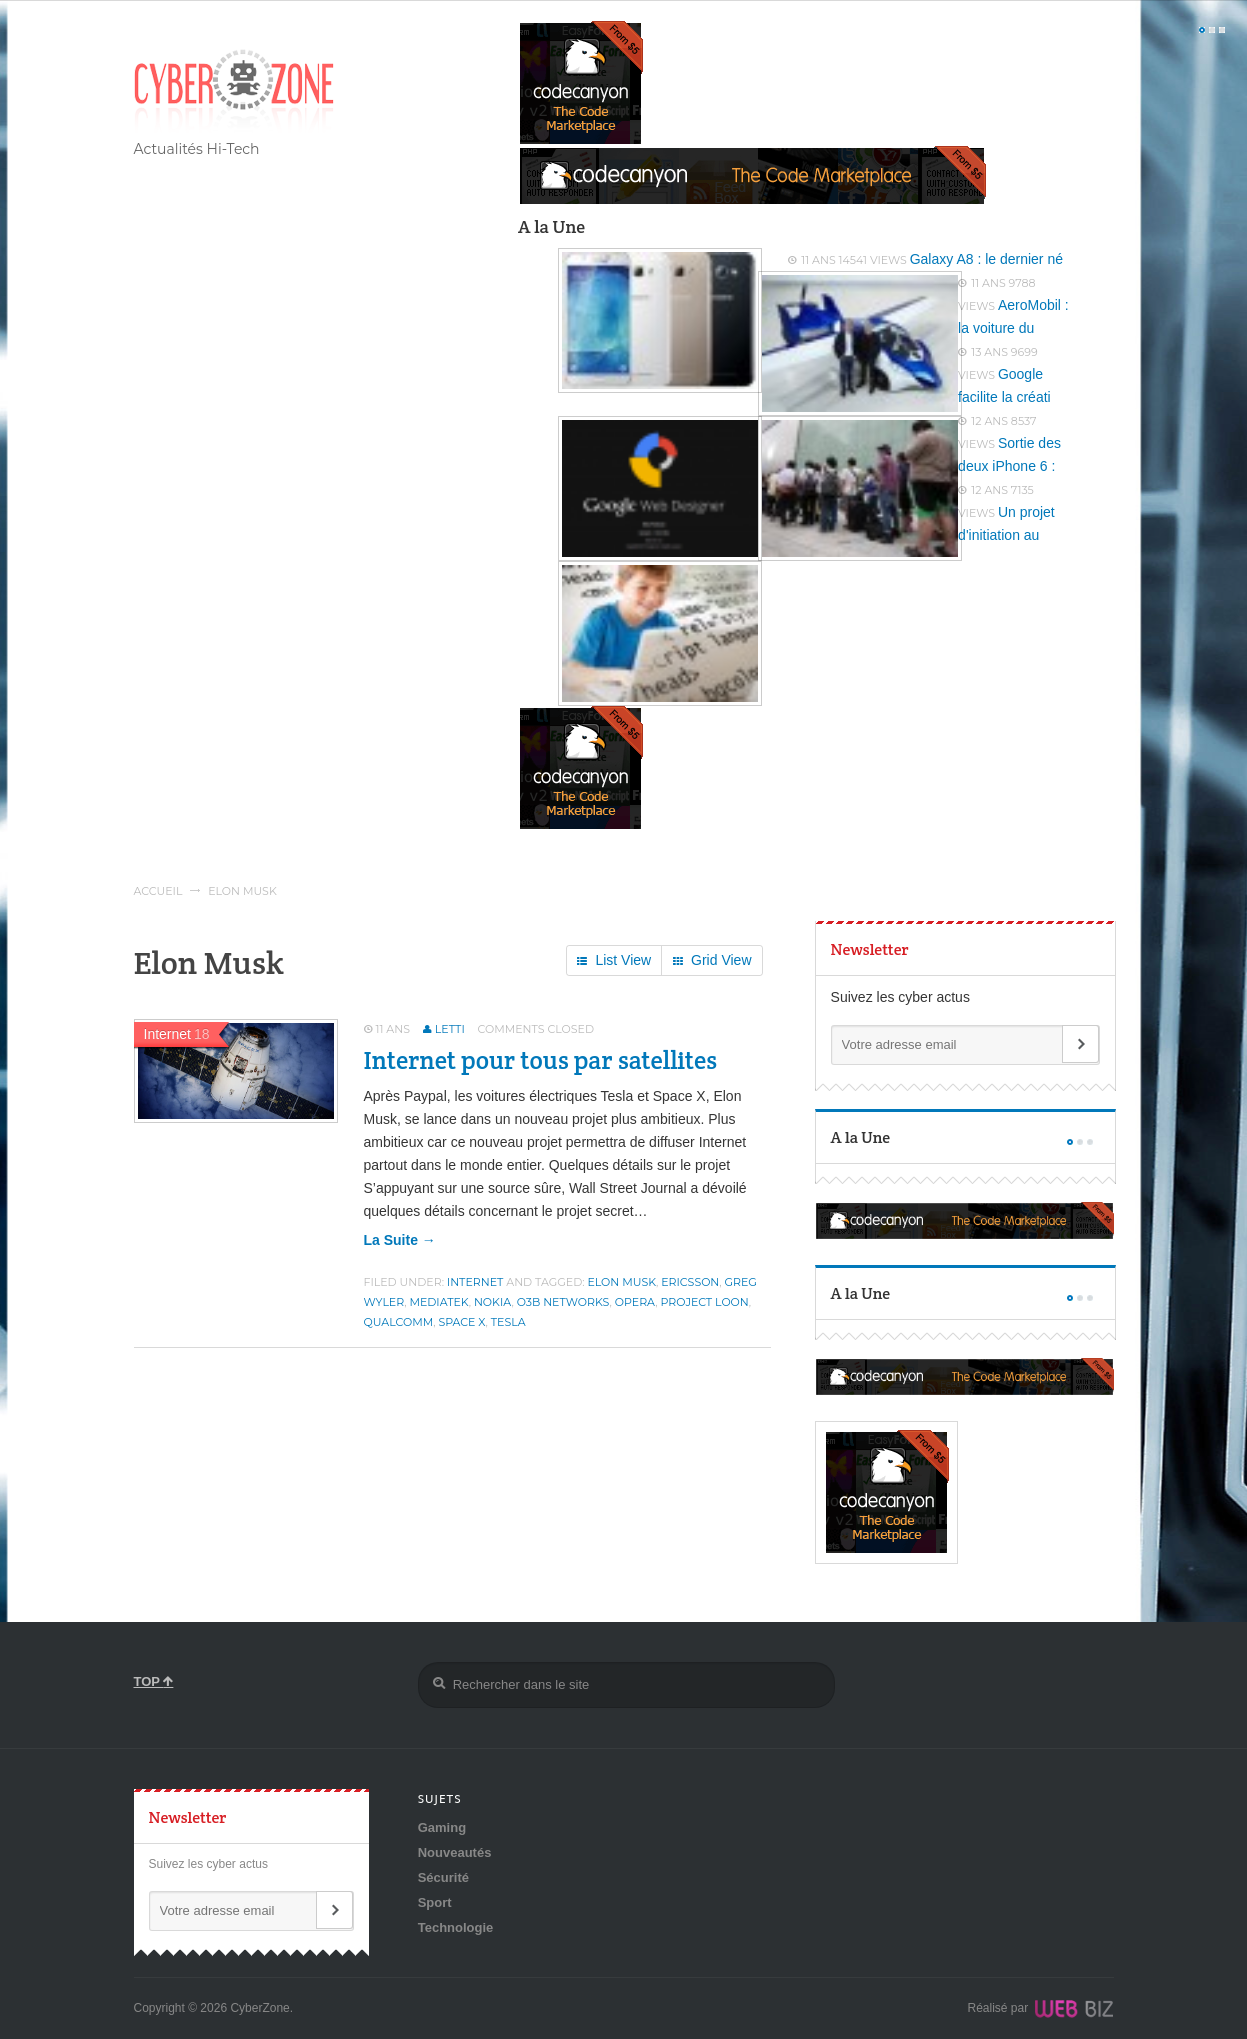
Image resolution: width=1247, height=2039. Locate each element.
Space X (461, 1322)
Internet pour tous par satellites (541, 1060)
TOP (154, 1681)
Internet (475, 1282)
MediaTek (438, 1302)
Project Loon (705, 1302)
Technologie (456, 1927)
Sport (435, 1902)
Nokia (493, 1302)
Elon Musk (621, 1282)
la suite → (400, 1240)
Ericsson (690, 1282)
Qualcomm (399, 1322)
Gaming (442, 1827)
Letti (450, 1029)
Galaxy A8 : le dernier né (986, 259)
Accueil (158, 891)
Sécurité (443, 1877)
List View (614, 961)
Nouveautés (455, 1852)
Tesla (508, 1322)
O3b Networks (563, 1302)
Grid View (712, 961)
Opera (635, 1302)
